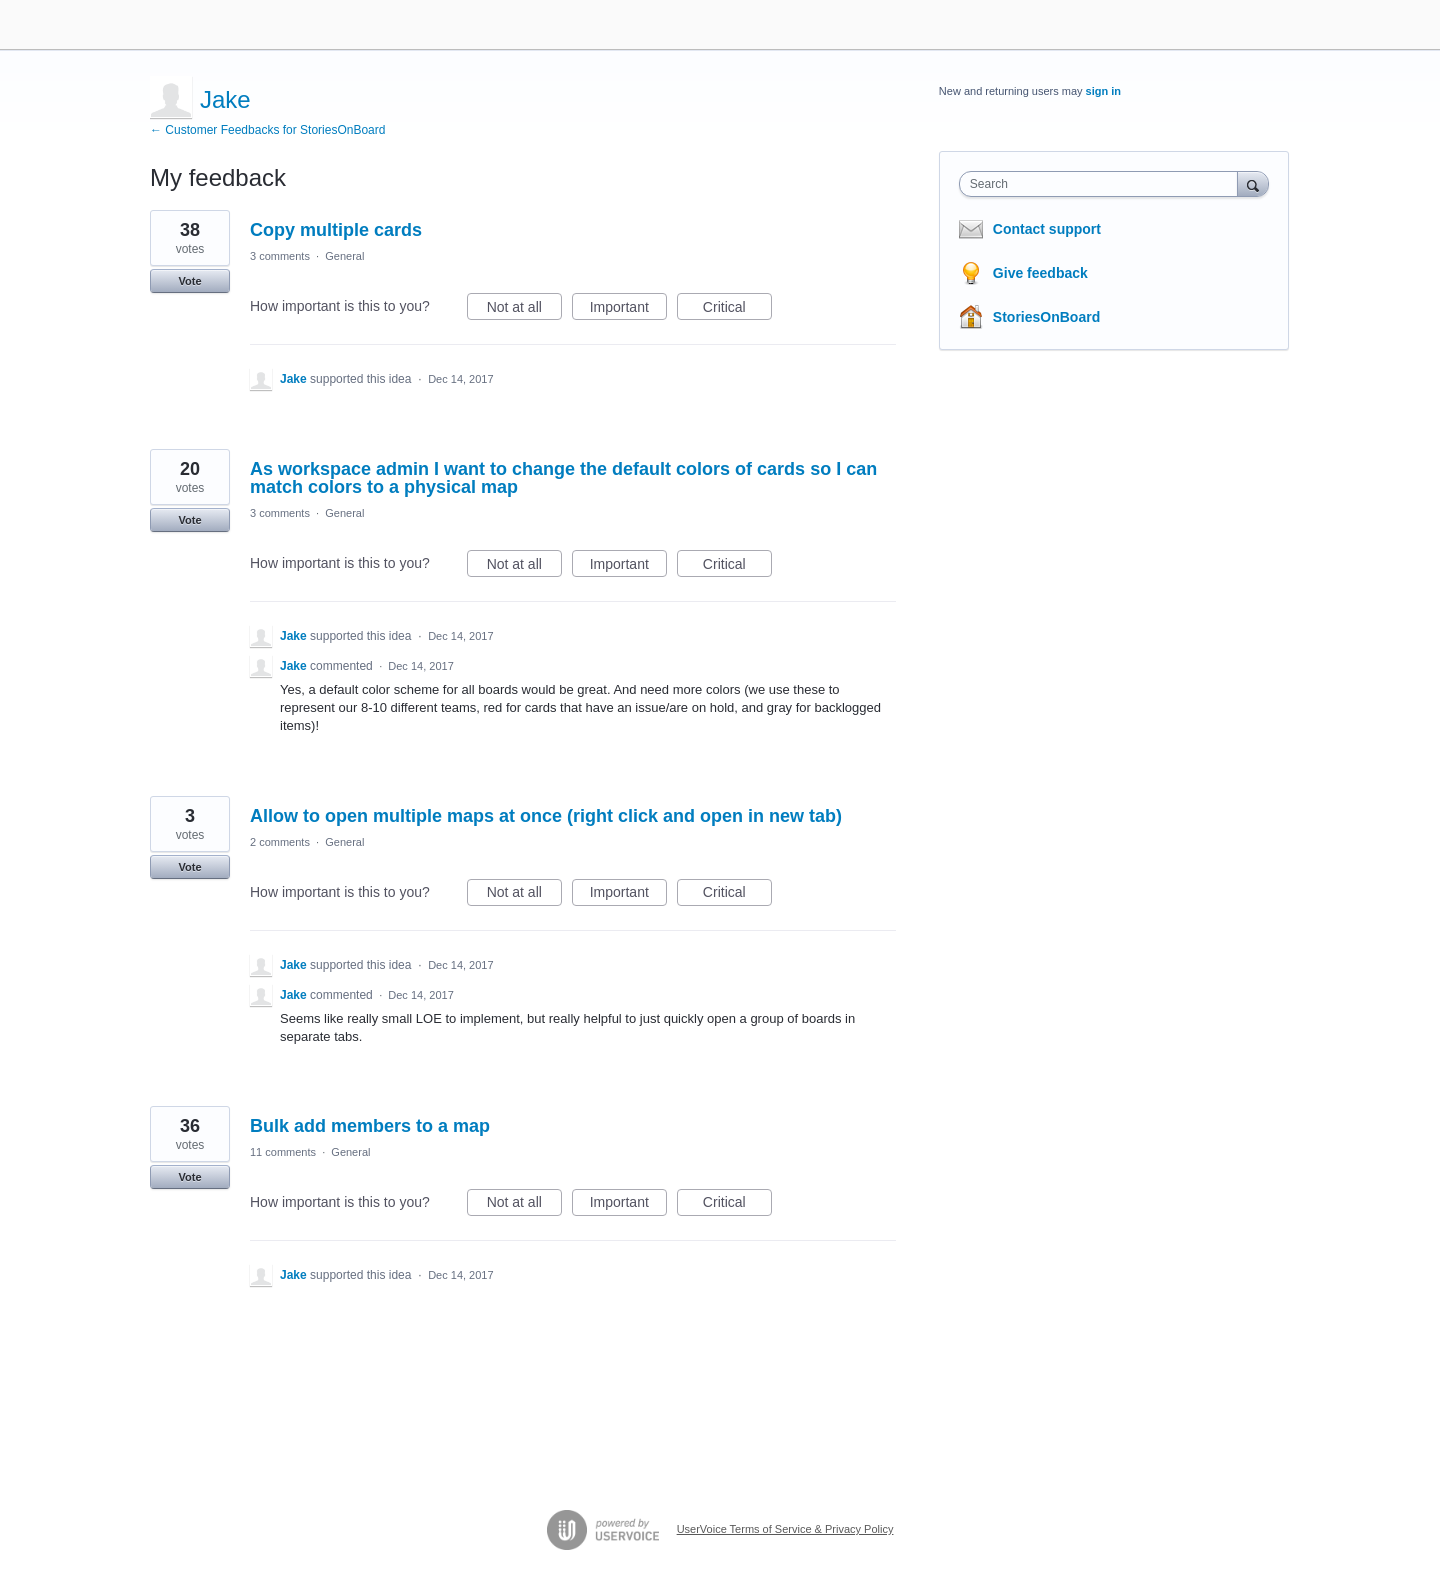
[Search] (1253, 183)
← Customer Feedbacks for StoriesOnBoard (267, 130)
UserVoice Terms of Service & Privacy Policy (785, 1529)
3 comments (280, 256)
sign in (1103, 91)
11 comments (283, 1152)
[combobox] (1103, 184)
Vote (189, 281)
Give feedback (1040, 273)
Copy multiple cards (336, 230)
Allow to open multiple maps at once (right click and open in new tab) (546, 816)
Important (628, 310)
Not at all (524, 310)
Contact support (1047, 229)
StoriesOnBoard (1046, 317)
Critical (737, 310)
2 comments (280, 842)
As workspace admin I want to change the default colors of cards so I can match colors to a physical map (563, 478)
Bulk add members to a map (370, 1126)
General (344, 256)
